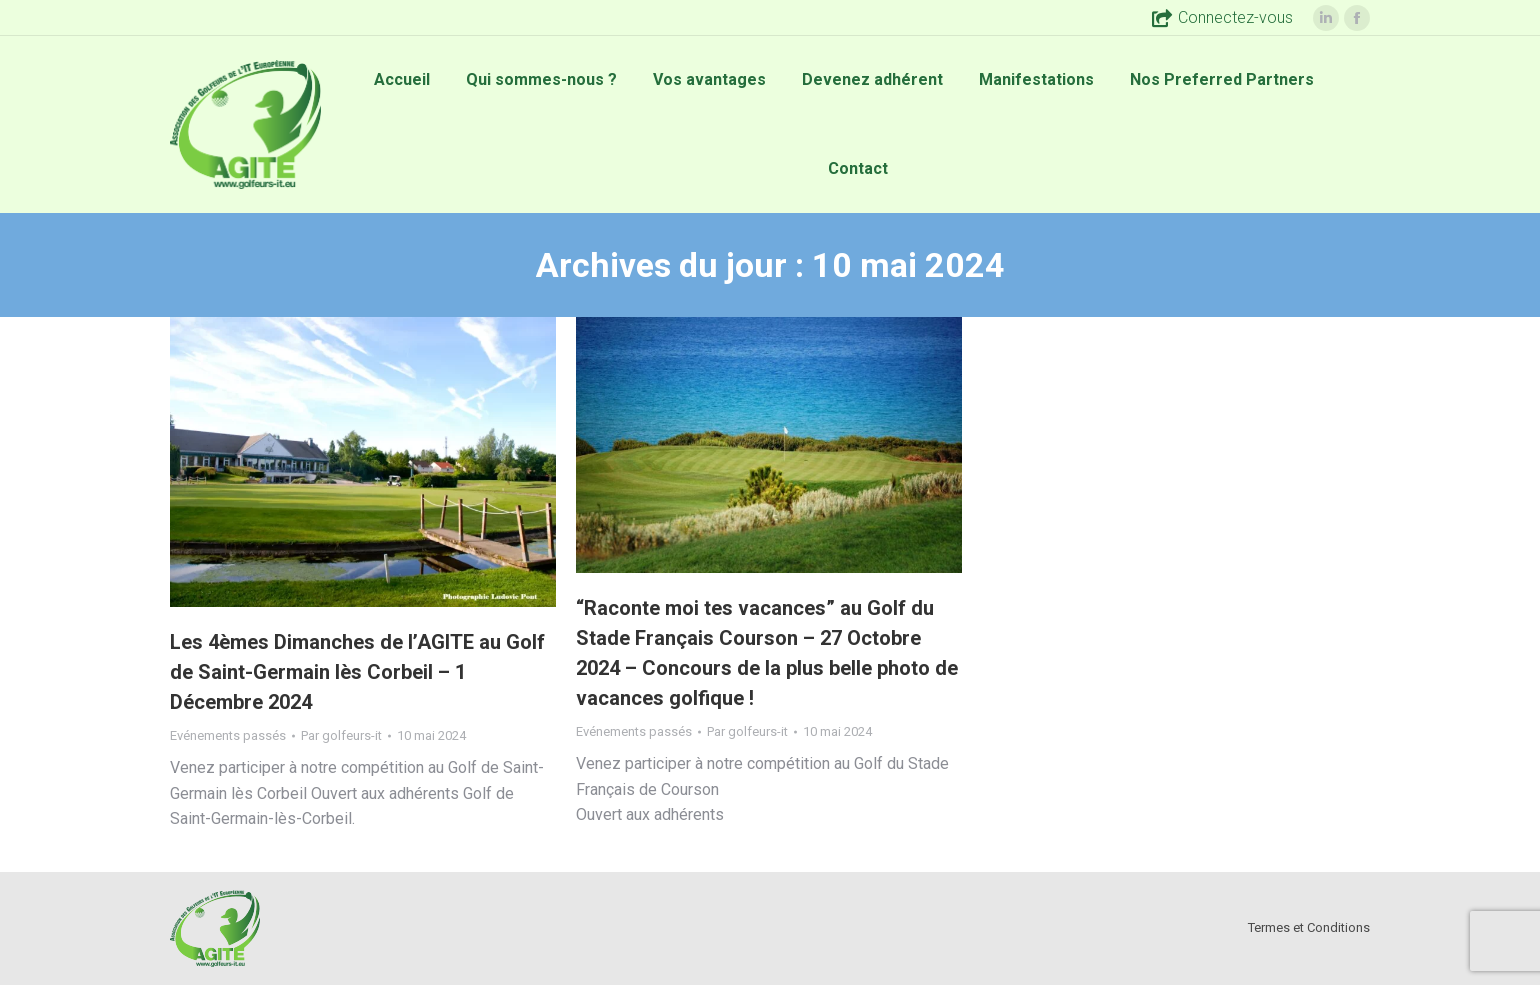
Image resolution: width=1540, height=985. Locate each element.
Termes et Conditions (1309, 927)
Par (341, 735)
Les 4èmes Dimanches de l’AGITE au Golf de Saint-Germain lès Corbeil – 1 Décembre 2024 (357, 672)
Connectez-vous (1222, 18)
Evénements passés (228, 735)
